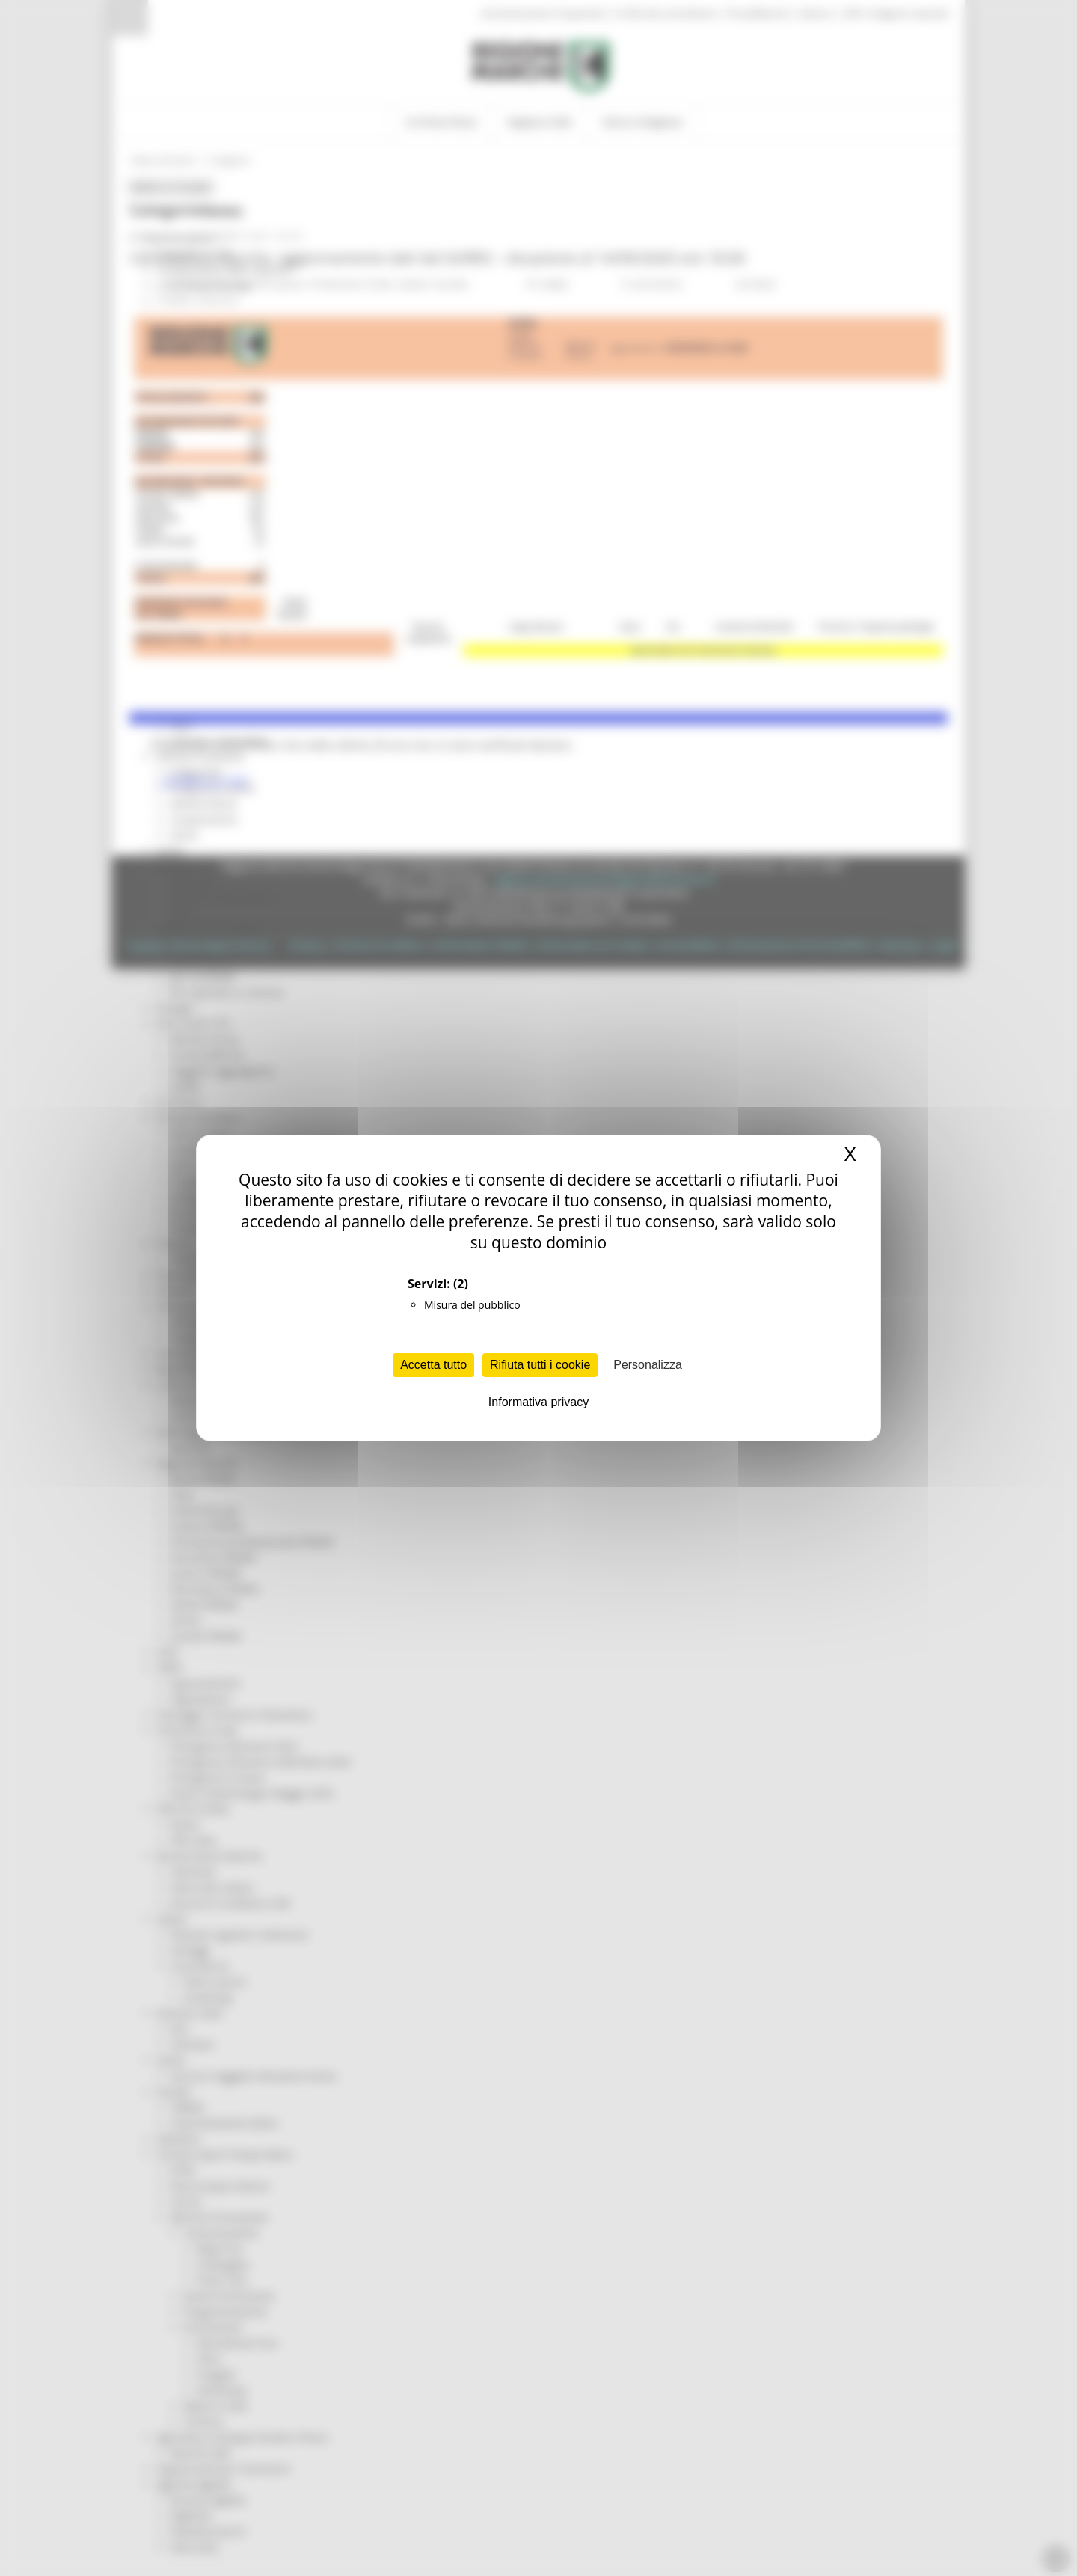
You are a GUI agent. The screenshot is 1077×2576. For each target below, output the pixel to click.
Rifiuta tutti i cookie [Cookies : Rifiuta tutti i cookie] (540, 1364)
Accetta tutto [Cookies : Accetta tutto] (433, 1364)
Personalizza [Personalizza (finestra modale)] (647, 1364)
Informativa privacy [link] (538, 1402)
